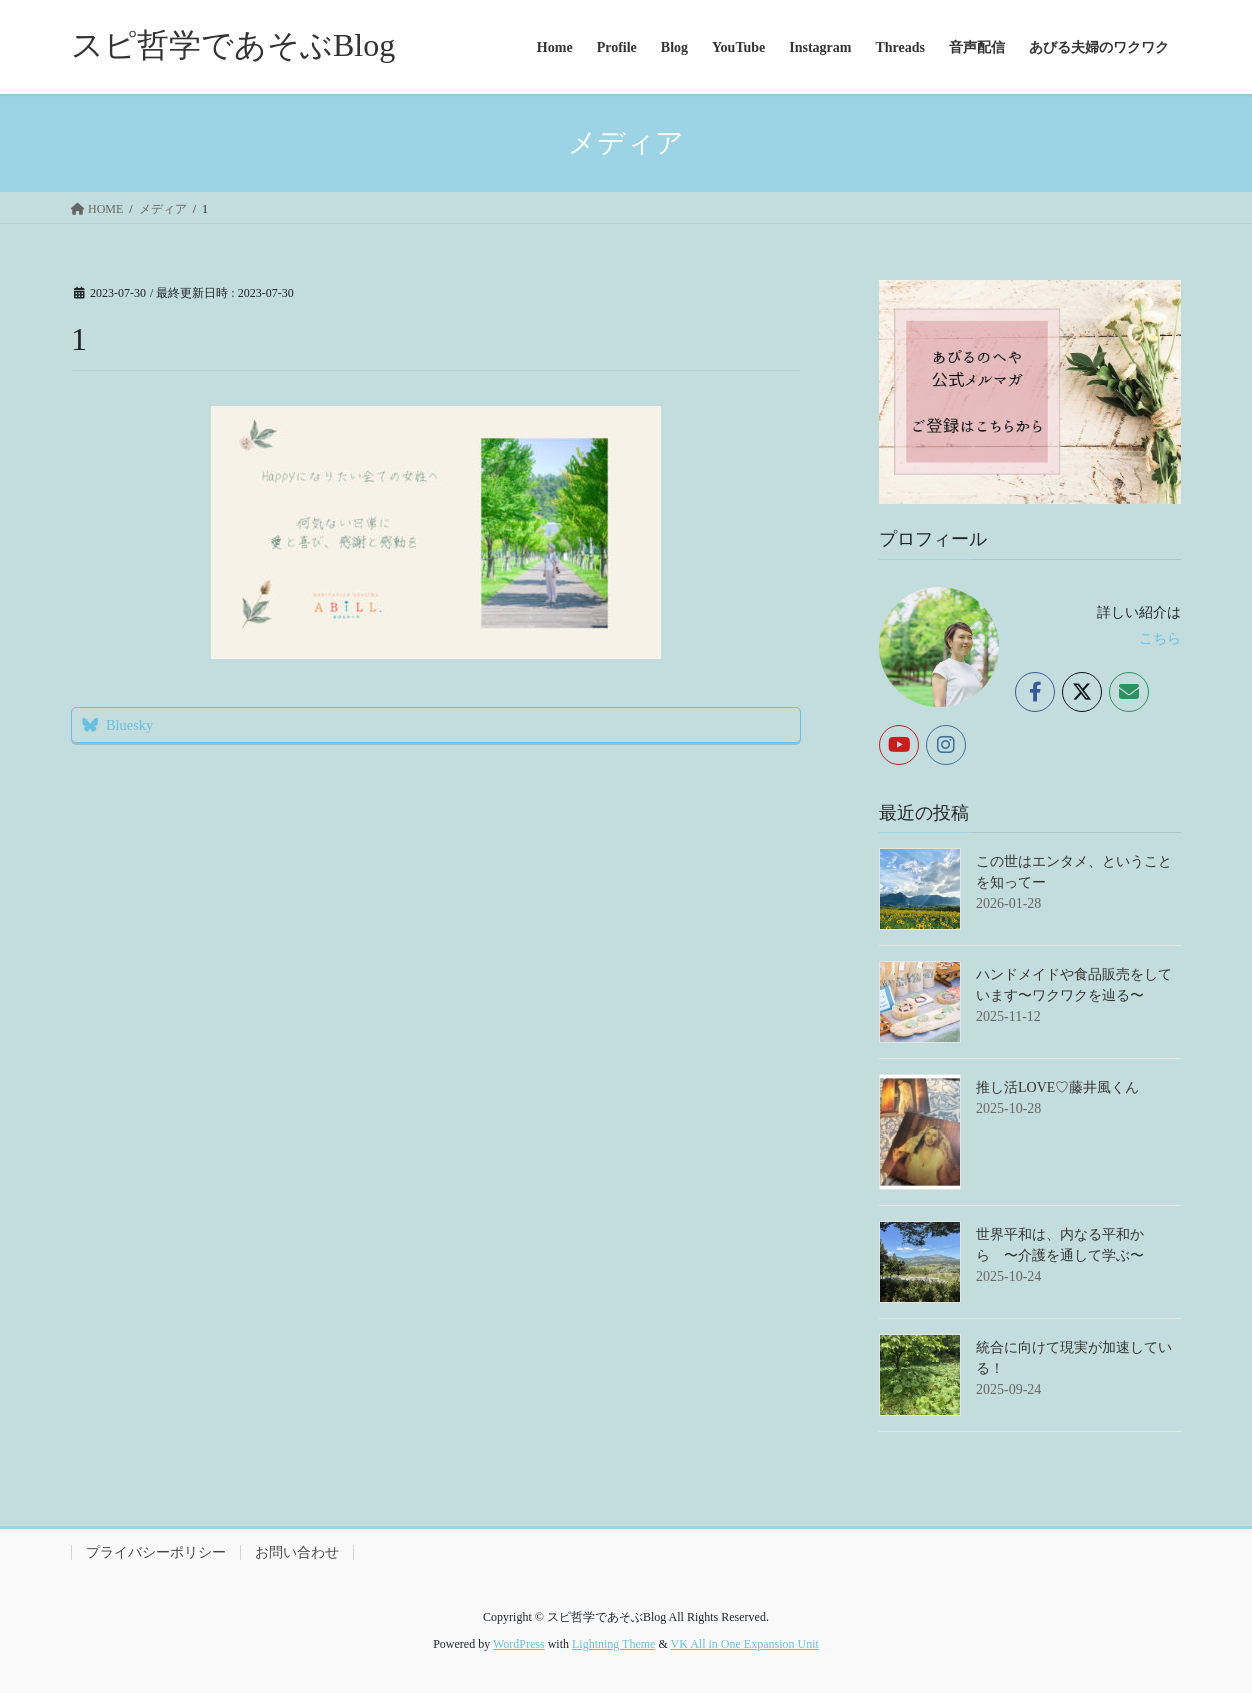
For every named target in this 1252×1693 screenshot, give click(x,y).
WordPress (519, 1644)
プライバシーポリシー (156, 1552)
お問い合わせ (297, 1552)
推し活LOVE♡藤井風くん (1057, 1087)
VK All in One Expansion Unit (745, 1644)
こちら (1160, 638)
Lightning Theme (613, 1644)
